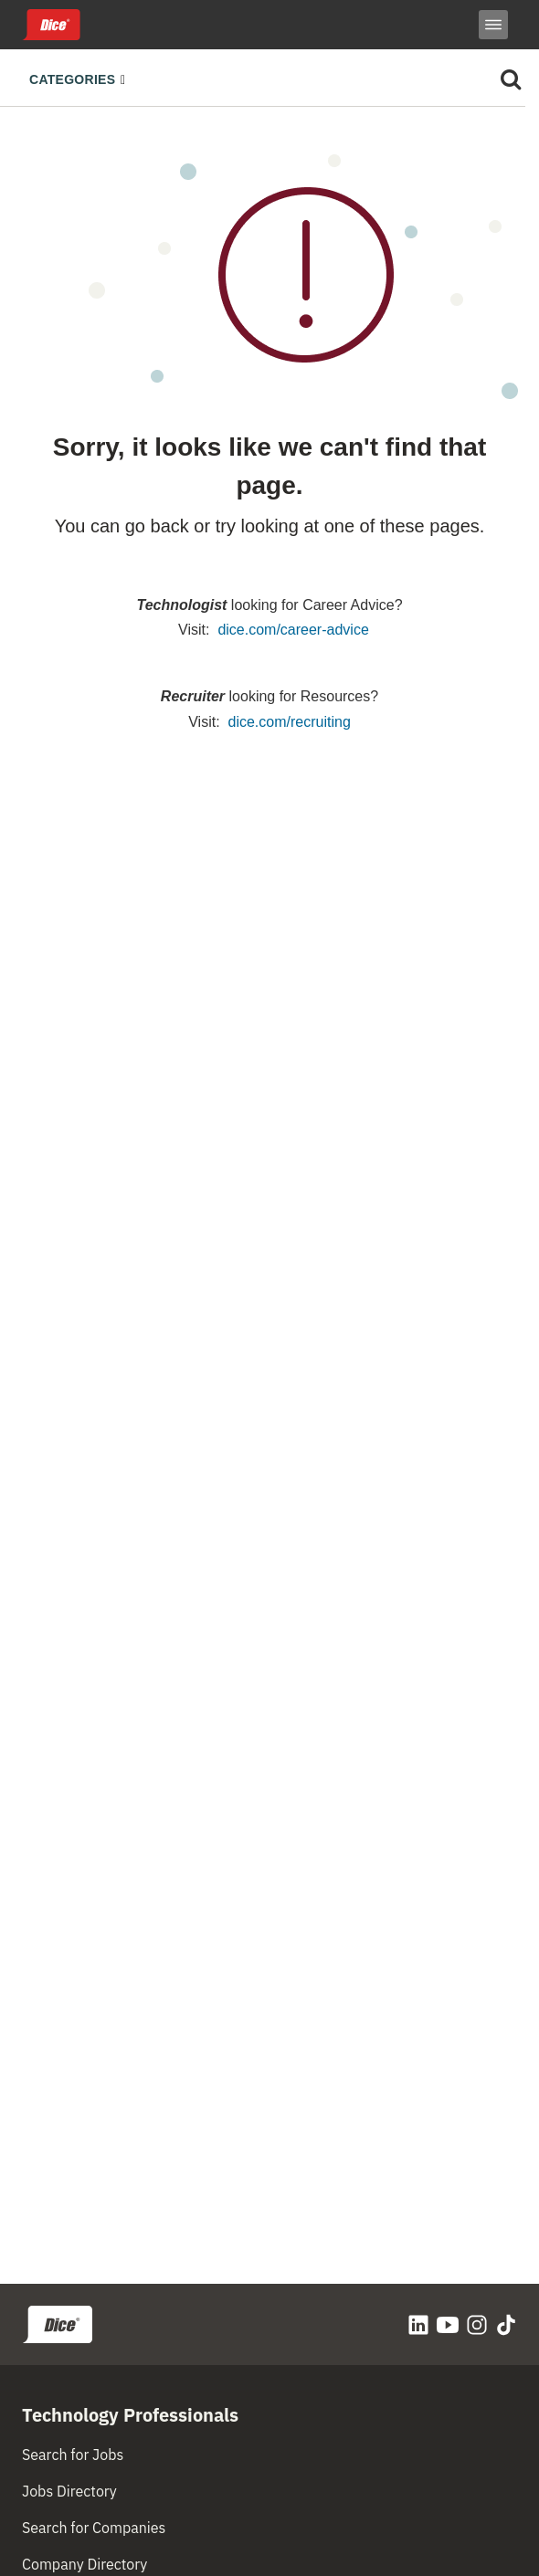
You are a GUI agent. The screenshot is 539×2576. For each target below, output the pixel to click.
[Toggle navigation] (82, 77)
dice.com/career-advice (292, 629)
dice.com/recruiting (289, 722)
